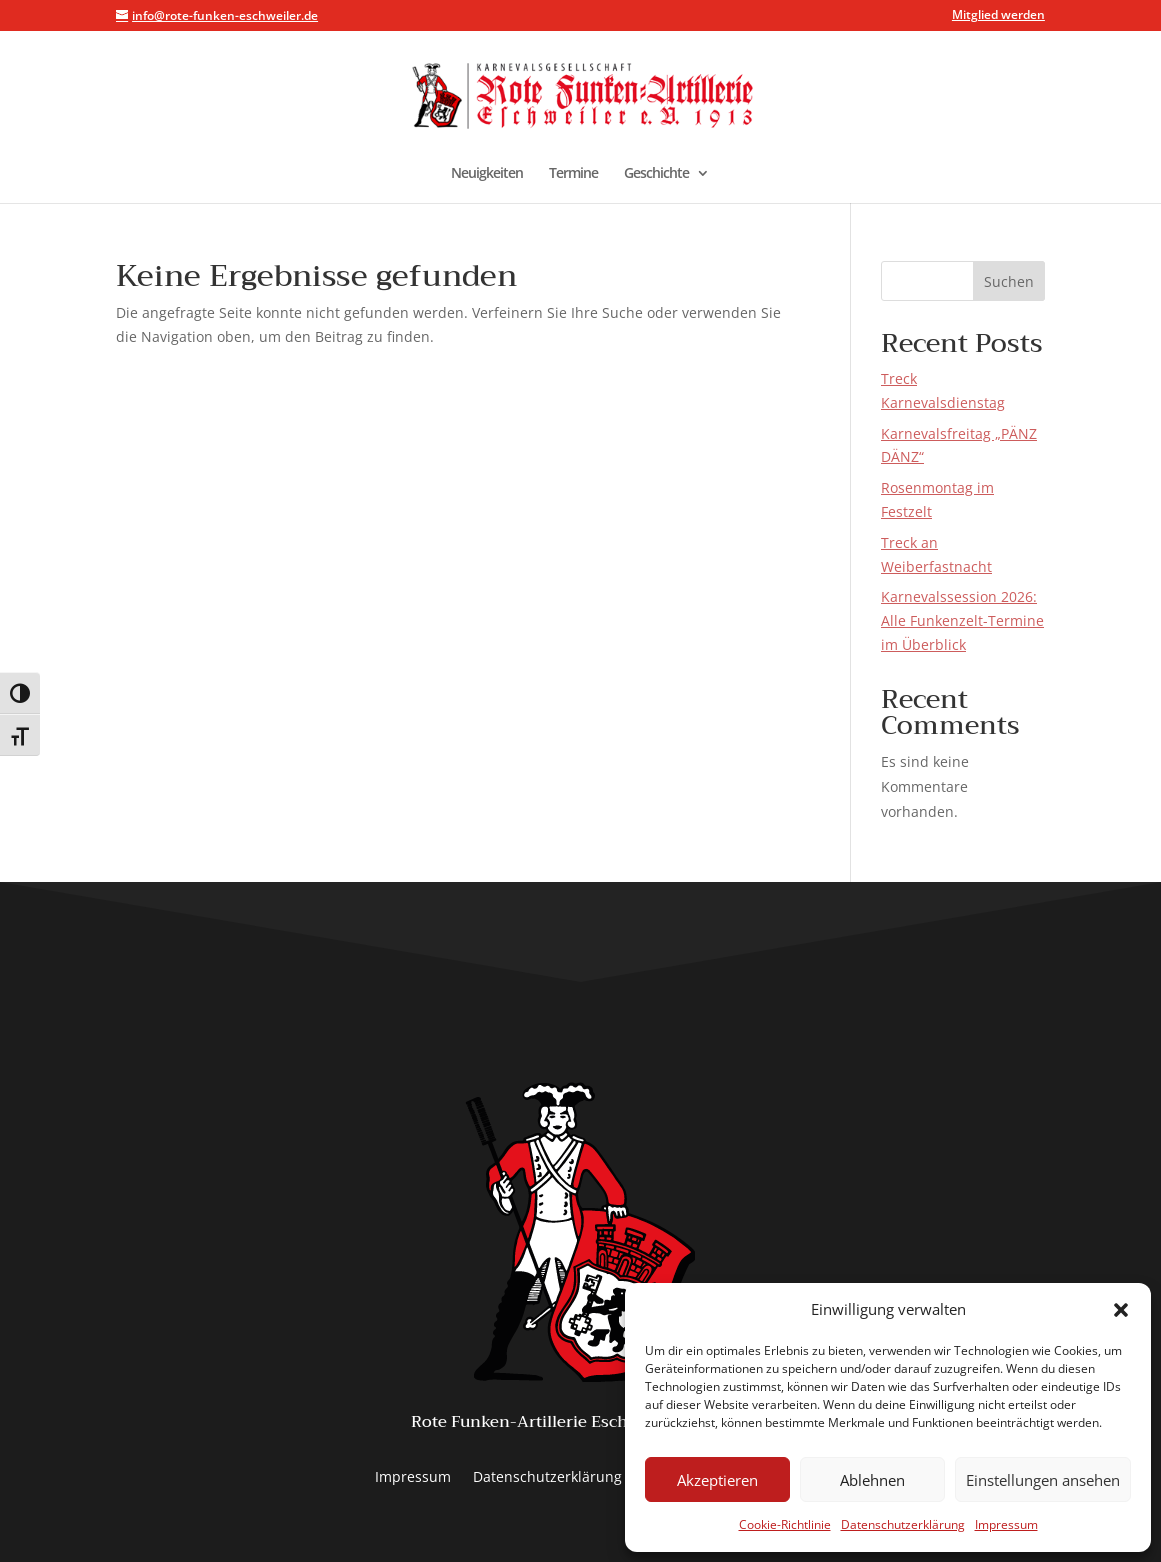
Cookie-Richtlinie (785, 1524)
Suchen (1009, 281)
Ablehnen (872, 1480)
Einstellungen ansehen (1043, 1480)
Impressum (1006, 1524)
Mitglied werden (998, 16)
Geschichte (656, 174)
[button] (1121, 1310)
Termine (573, 174)
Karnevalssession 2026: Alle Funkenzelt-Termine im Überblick (962, 620)
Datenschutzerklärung (903, 1524)
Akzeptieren (717, 1480)
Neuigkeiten (487, 174)
